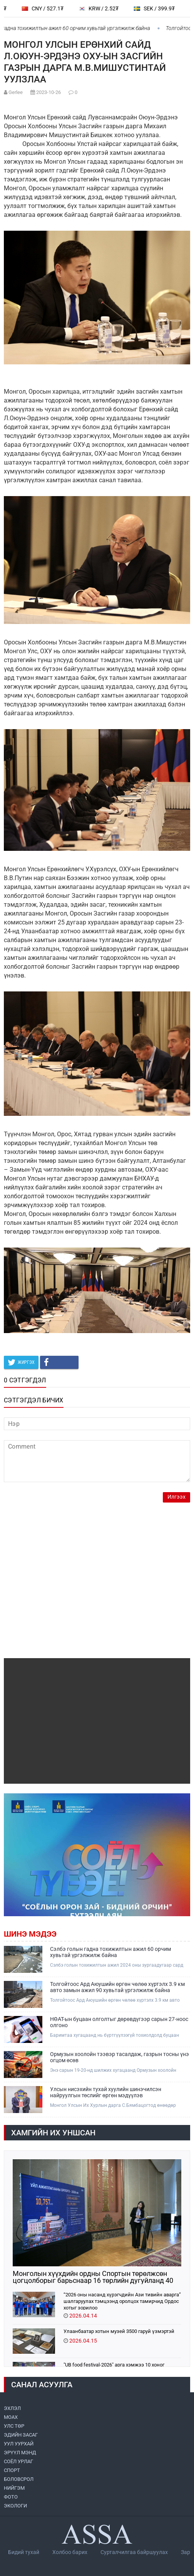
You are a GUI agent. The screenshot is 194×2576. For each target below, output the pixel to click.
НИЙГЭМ (14, 2487)
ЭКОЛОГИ (15, 2505)
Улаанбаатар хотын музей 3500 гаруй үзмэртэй (119, 2331)
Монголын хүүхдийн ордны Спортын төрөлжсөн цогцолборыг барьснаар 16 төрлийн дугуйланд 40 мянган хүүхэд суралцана (93, 2277)
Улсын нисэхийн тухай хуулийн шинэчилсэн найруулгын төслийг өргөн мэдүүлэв (105, 2092)
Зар (185, 2552)
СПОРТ (12, 2470)
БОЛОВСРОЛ (18, 2479)
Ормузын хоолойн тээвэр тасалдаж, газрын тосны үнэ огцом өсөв (119, 2057)
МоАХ (11, 2417)
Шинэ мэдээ (30, 1934)
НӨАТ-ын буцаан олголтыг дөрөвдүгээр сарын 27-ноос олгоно (119, 2022)
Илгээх (176, 1497)
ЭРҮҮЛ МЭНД (20, 2452)
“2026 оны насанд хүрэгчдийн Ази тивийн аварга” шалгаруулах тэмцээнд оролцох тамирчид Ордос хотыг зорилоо (122, 2301)
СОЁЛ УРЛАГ (18, 2461)
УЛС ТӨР (14, 2425)
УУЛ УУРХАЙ (18, 2443)
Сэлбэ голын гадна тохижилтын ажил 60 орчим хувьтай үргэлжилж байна (110, 1952)
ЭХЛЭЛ (12, 2408)
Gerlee (15, 92)
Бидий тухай (23, 2552)
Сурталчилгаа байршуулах (134, 2552)
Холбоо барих (69, 2552)
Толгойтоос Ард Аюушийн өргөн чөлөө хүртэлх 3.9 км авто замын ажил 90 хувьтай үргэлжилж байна (117, 1987)
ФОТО (11, 2496)
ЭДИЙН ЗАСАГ (21, 2434)
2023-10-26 (48, 92)
